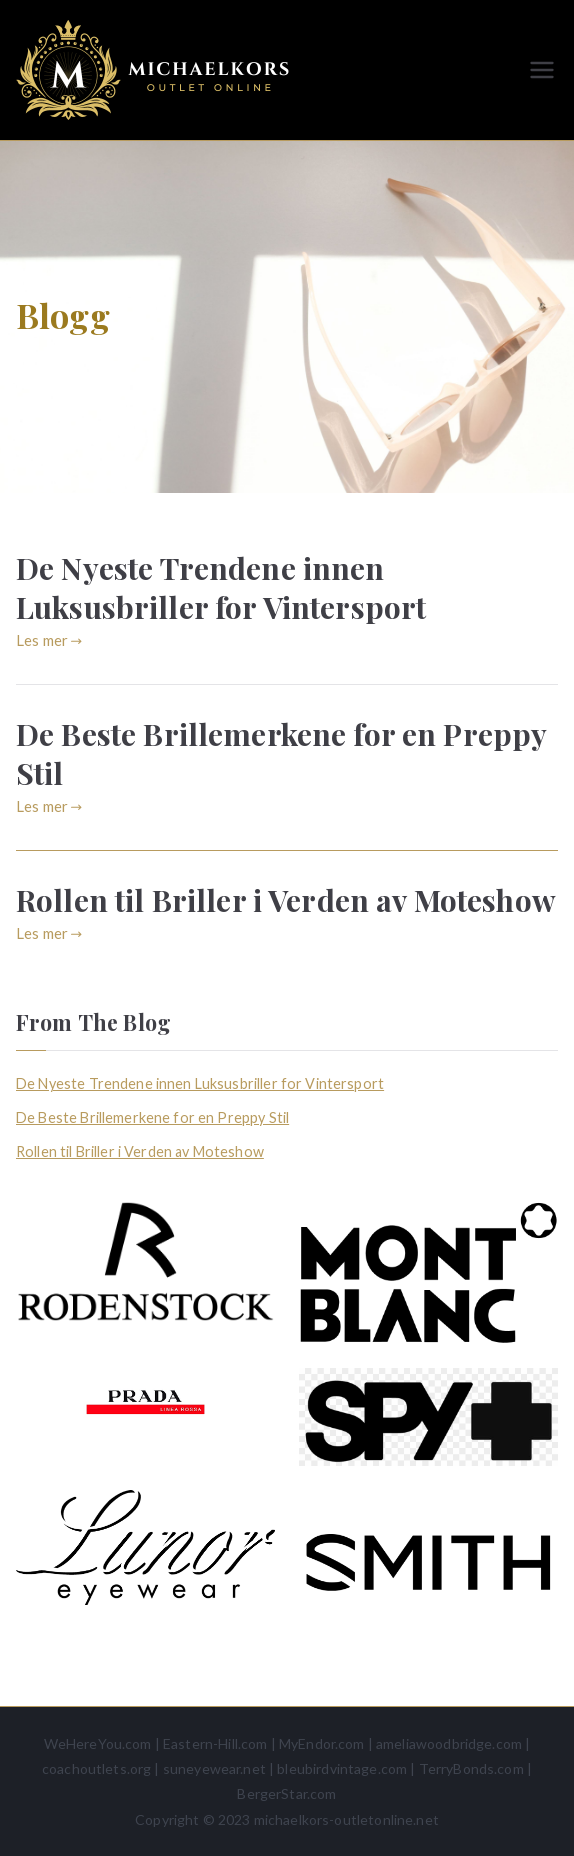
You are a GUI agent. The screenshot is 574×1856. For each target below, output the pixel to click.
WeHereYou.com (98, 1743)
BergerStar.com (286, 1793)
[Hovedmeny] (542, 70)
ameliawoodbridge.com (449, 1743)
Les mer (49, 640)
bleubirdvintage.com (342, 1768)
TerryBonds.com (471, 1768)
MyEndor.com (322, 1743)
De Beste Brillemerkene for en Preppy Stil (281, 753)
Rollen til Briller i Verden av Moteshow (286, 900)
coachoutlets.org (96, 1768)
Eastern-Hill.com (215, 1743)
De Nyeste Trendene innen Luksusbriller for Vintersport (221, 587)
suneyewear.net (214, 1768)
